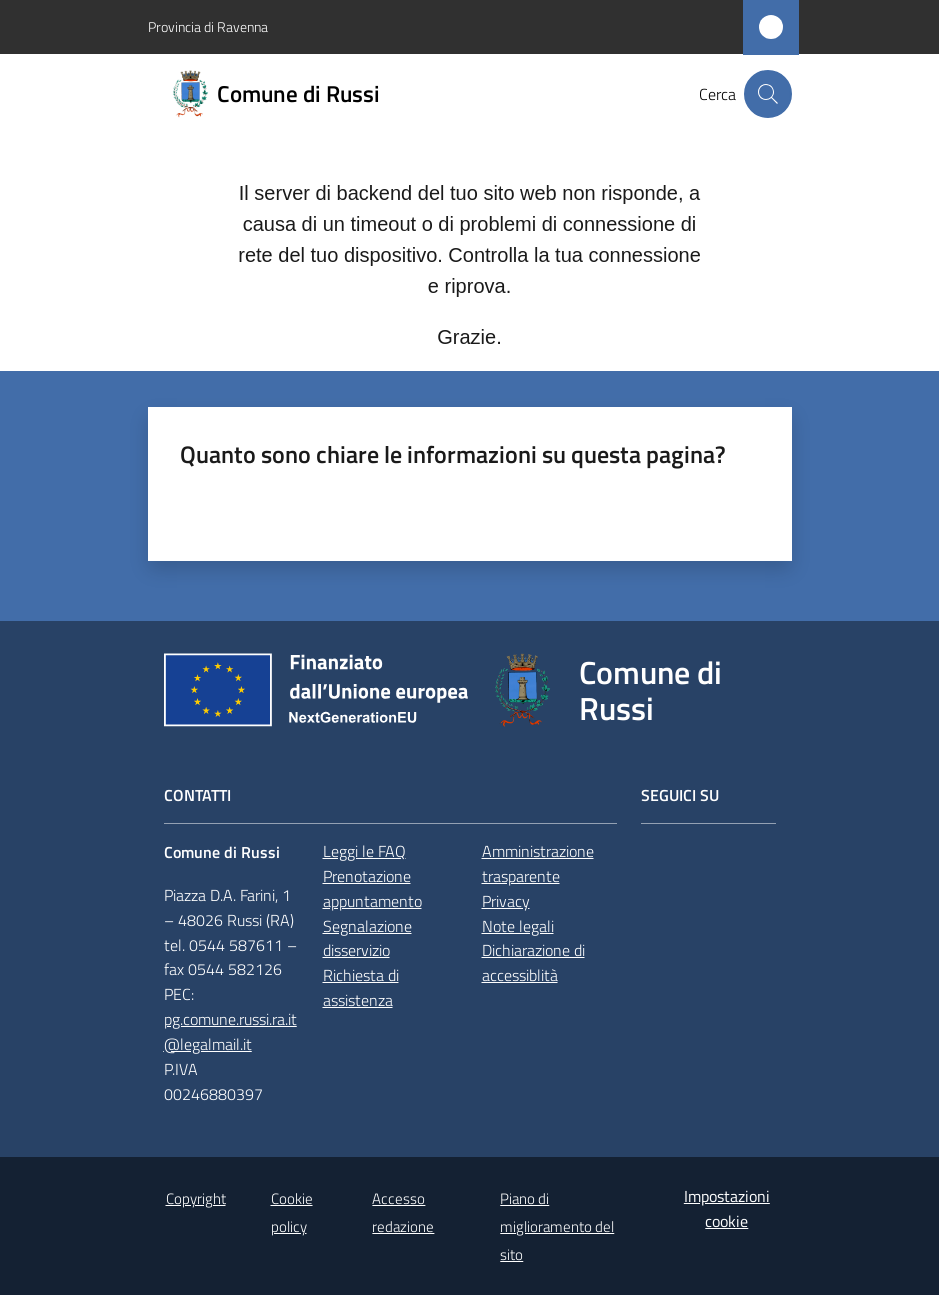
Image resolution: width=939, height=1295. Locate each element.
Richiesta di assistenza (361, 987)
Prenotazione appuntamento (372, 888)
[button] (768, 94)
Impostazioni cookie (727, 1208)
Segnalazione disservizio (367, 938)
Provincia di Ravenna (208, 26)
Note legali (518, 926)
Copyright (196, 1198)
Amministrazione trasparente (538, 863)
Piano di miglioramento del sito (557, 1226)
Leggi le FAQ (364, 851)
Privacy (506, 901)
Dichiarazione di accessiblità (533, 962)
